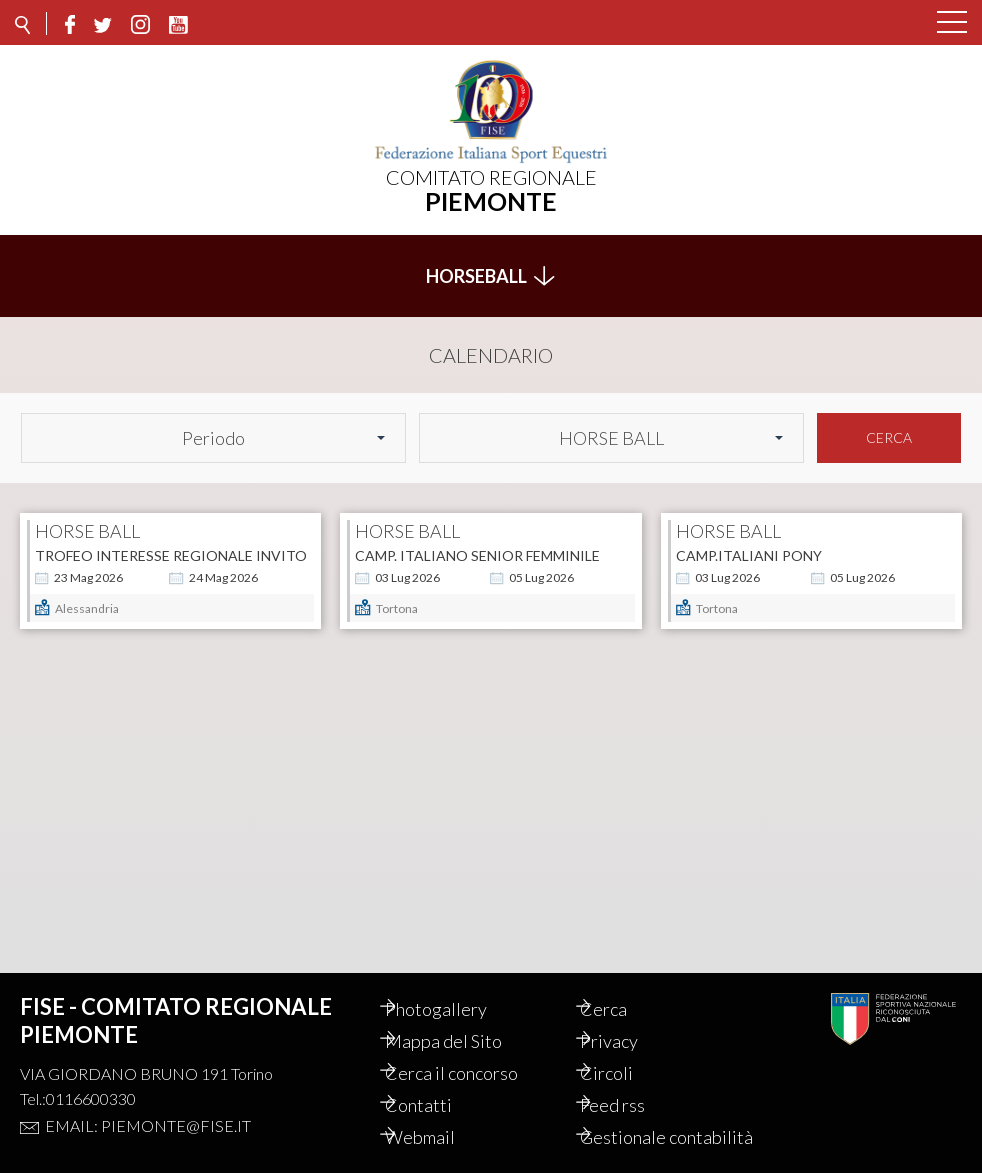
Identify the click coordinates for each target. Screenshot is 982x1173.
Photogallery (456, 987)
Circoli (627, 1051)
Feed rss (633, 1083)
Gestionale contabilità (644, 1126)
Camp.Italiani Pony (749, 544)
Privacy (630, 1019)
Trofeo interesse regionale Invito (171, 544)
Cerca (889, 426)
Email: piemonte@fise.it (148, 1103)
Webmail (440, 1115)
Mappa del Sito (463, 1019)
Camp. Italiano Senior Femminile (477, 544)
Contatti (438, 1083)
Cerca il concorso (471, 1051)
